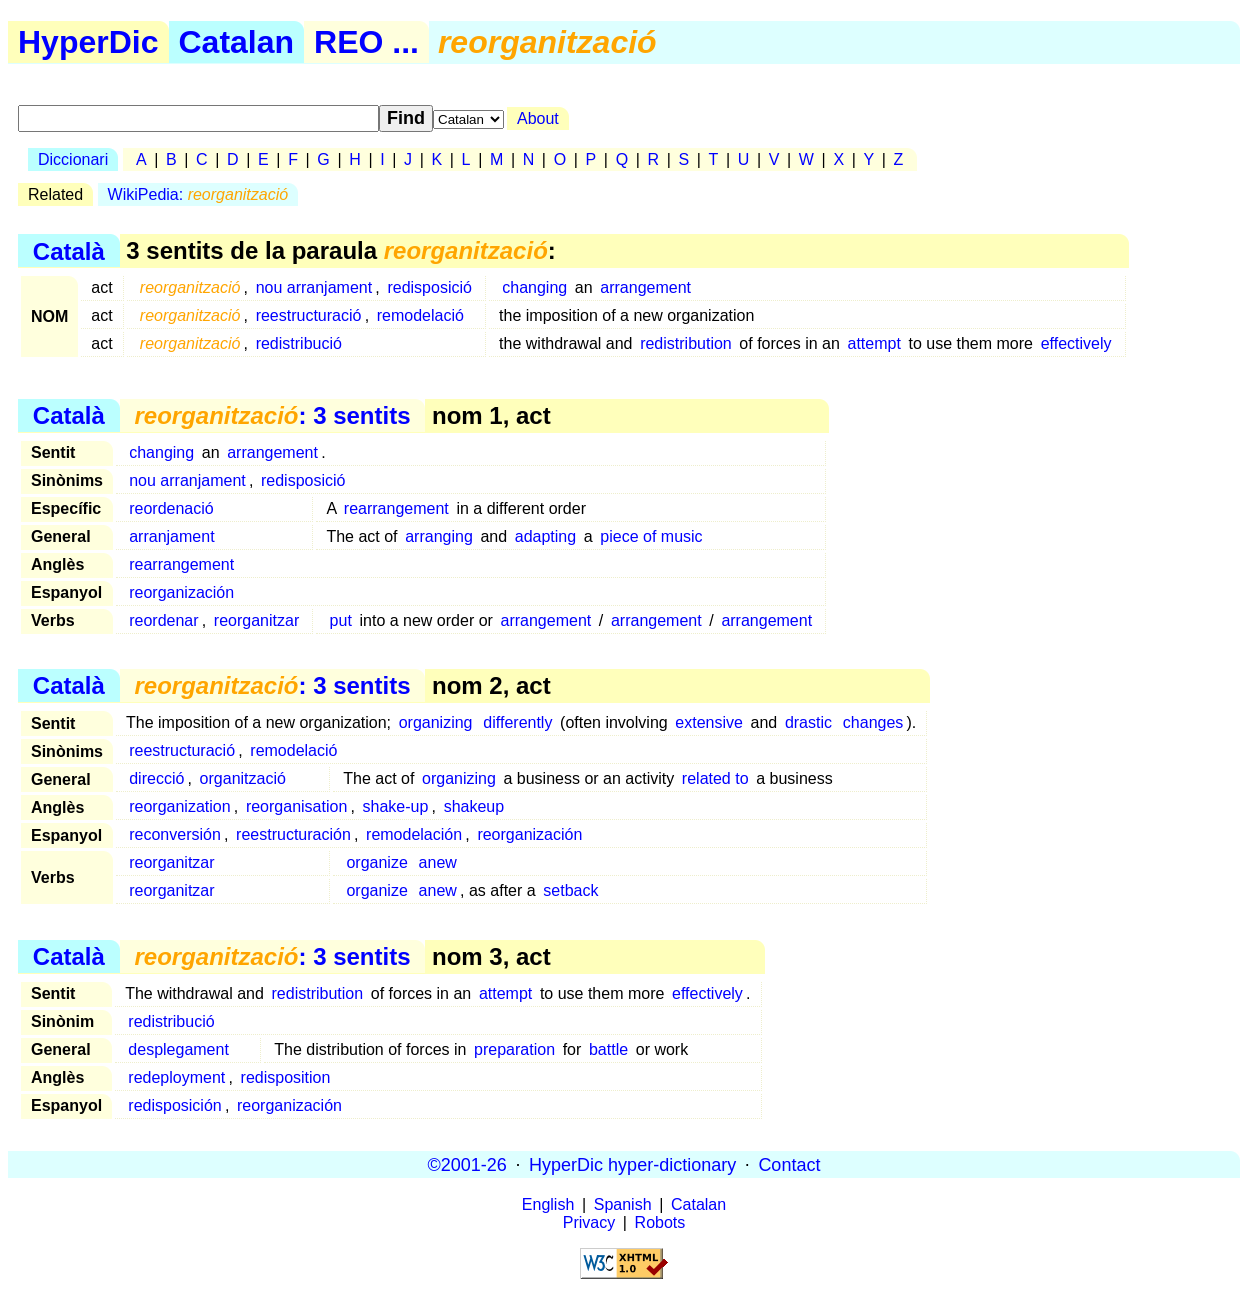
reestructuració (309, 315)
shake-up (396, 806)
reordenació (171, 508)
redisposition (286, 1077)
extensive (709, 722)
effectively (1076, 343)
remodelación (414, 834)
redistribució (299, 343)
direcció (156, 778)
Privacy (589, 1222)
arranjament (171, 536)
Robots (660, 1222)
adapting (545, 536)
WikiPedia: (198, 194)
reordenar (163, 620)
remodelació (420, 315)
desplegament (178, 1049)
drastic (808, 722)
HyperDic (88, 42)
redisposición (174, 1105)
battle (608, 1049)
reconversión (175, 834)
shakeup (474, 806)
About (538, 118)
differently (517, 722)
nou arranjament (314, 287)
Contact (789, 1164)
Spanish (623, 1204)
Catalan (237, 42)
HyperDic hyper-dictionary (632, 1164)
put (341, 620)
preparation (514, 1049)
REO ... (366, 42)
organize (376, 862)
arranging (439, 536)
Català (69, 250)
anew (438, 862)
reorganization (179, 806)
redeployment (176, 1077)
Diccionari (73, 159)
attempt (874, 343)
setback (570, 890)
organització (243, 778)
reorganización (181, 592)
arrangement (645, 287)
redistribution (686, 343)
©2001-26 (467, 1164)
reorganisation (296, 806)
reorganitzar (256, 620)
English (548, 1204)
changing (534, 287)
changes (873, 722)
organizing (436, 722)
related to (715, 778)
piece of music (651, 536)
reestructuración (293, 834)
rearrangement (396, 508)
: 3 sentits (272, 415)
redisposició (429, 287)
